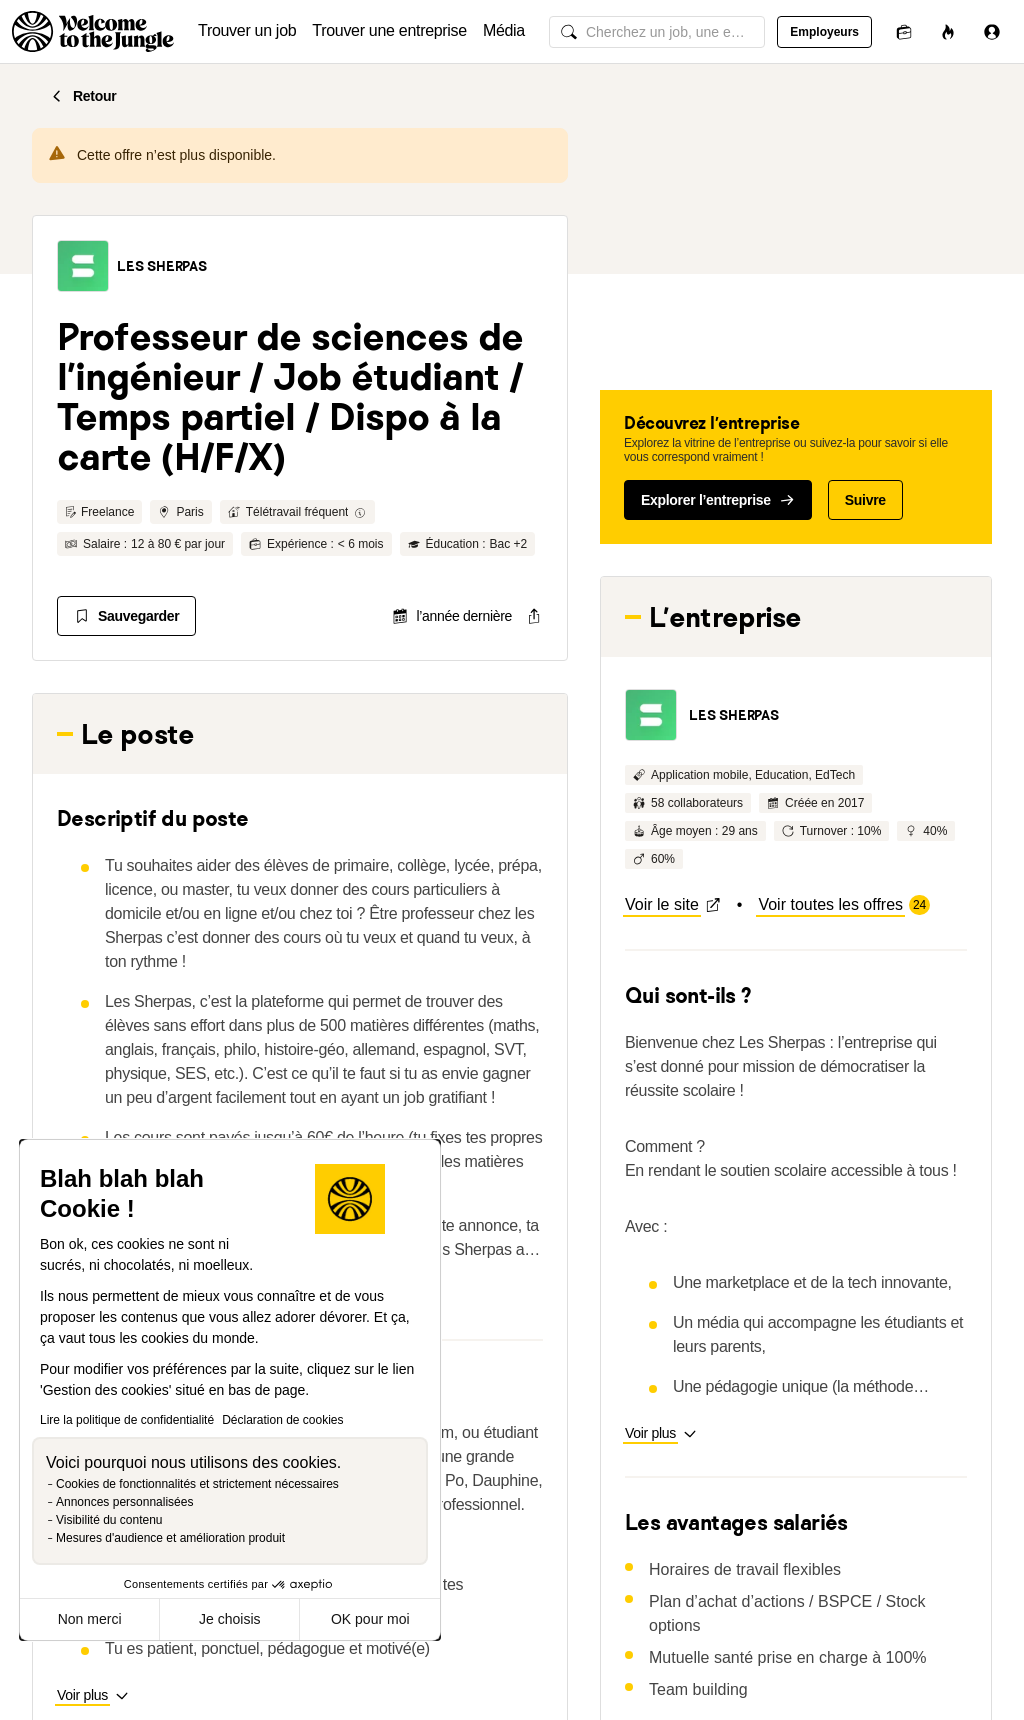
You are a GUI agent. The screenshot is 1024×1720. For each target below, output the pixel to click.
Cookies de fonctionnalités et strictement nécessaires (197, 1484)
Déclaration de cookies (282, 1420)
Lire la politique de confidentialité (127, 1420)
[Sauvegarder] (126, 616)
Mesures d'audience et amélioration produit (170, 1538)
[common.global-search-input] (657, 32)
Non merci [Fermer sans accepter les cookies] (90, 1619)
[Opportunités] (948, 31)
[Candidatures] (904, 31)
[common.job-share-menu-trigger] (518, 616)
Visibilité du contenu (109, 1520)
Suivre (865, 500)
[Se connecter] (992, 31)
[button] (83, 266)
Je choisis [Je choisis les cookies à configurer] (229, 1619)
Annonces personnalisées (124, 1502)
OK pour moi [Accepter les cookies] (370, 1619)
